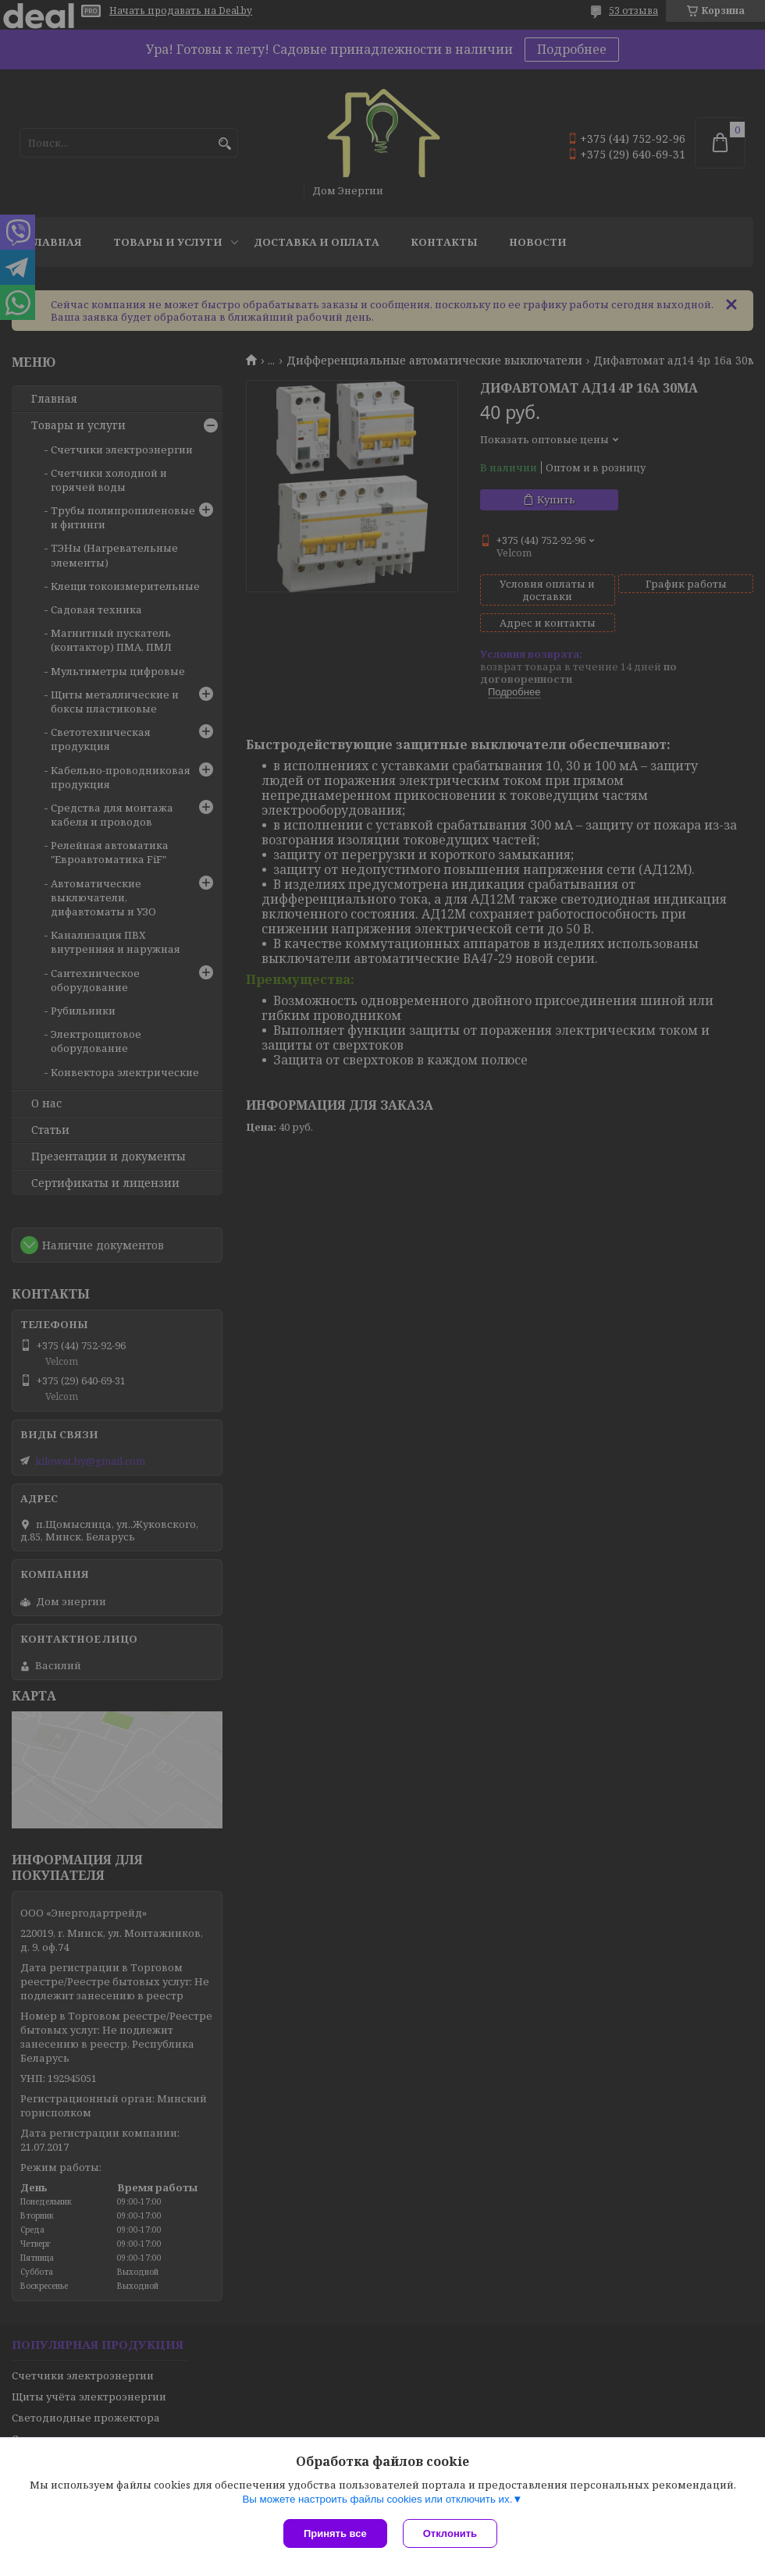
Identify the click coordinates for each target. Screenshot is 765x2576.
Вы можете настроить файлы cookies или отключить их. (377, 2499)
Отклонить (450, 2533)
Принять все (335, 2533)
